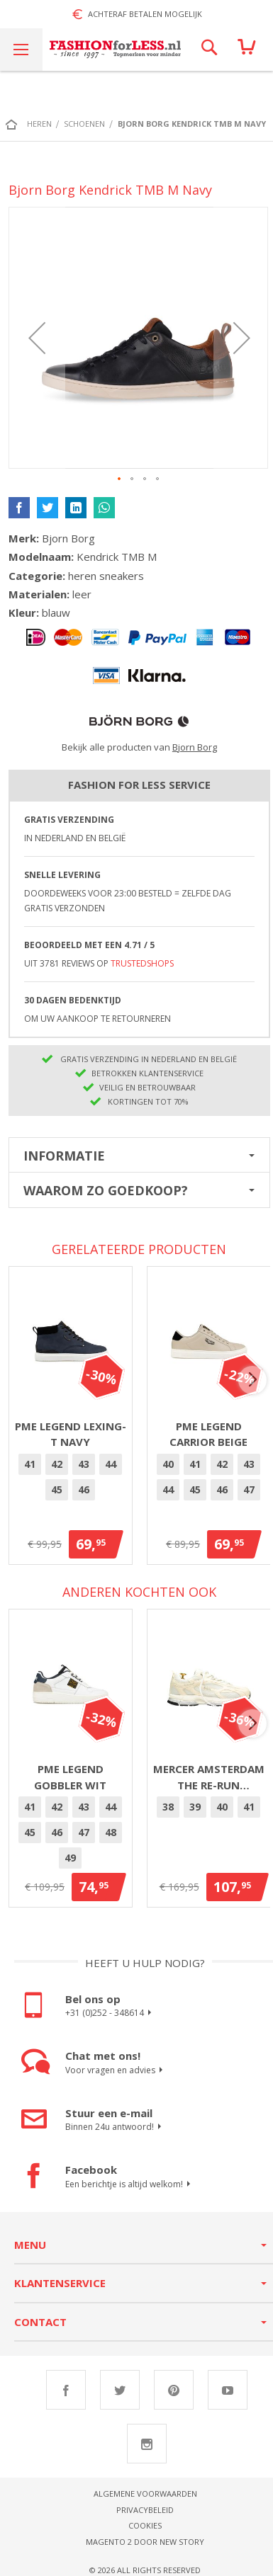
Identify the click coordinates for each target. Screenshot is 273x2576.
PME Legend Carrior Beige (208, 1434)
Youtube (227, 2390)
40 (168, 1464)
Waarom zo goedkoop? (105, 1190)
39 (195, 1806)
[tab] (140, 1155)
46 (83, 1489)
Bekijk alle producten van (139, 747)
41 (29, 1464)
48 (110, 1832)
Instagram (147, 2443)
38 (168, 1806)
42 (56, 1464)
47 (249, 1489)
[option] (29, 1464)
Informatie (64, 1155)
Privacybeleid (145, 2509)
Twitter (120, 2390)
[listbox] (70, 1479)
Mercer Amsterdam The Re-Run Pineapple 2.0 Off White (208, 1777)
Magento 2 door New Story (145, 2541)
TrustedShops (142, 963)
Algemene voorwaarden (145, 2493)
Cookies (145, 2525)
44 (110, 1464)
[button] (37, 338)
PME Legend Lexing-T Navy (70, 1434)
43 (83, 1464)
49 (70, 1857)
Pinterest (174, 2390)
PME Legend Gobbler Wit (70, 1777)
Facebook (66, 2390)
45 (56, 1489)
